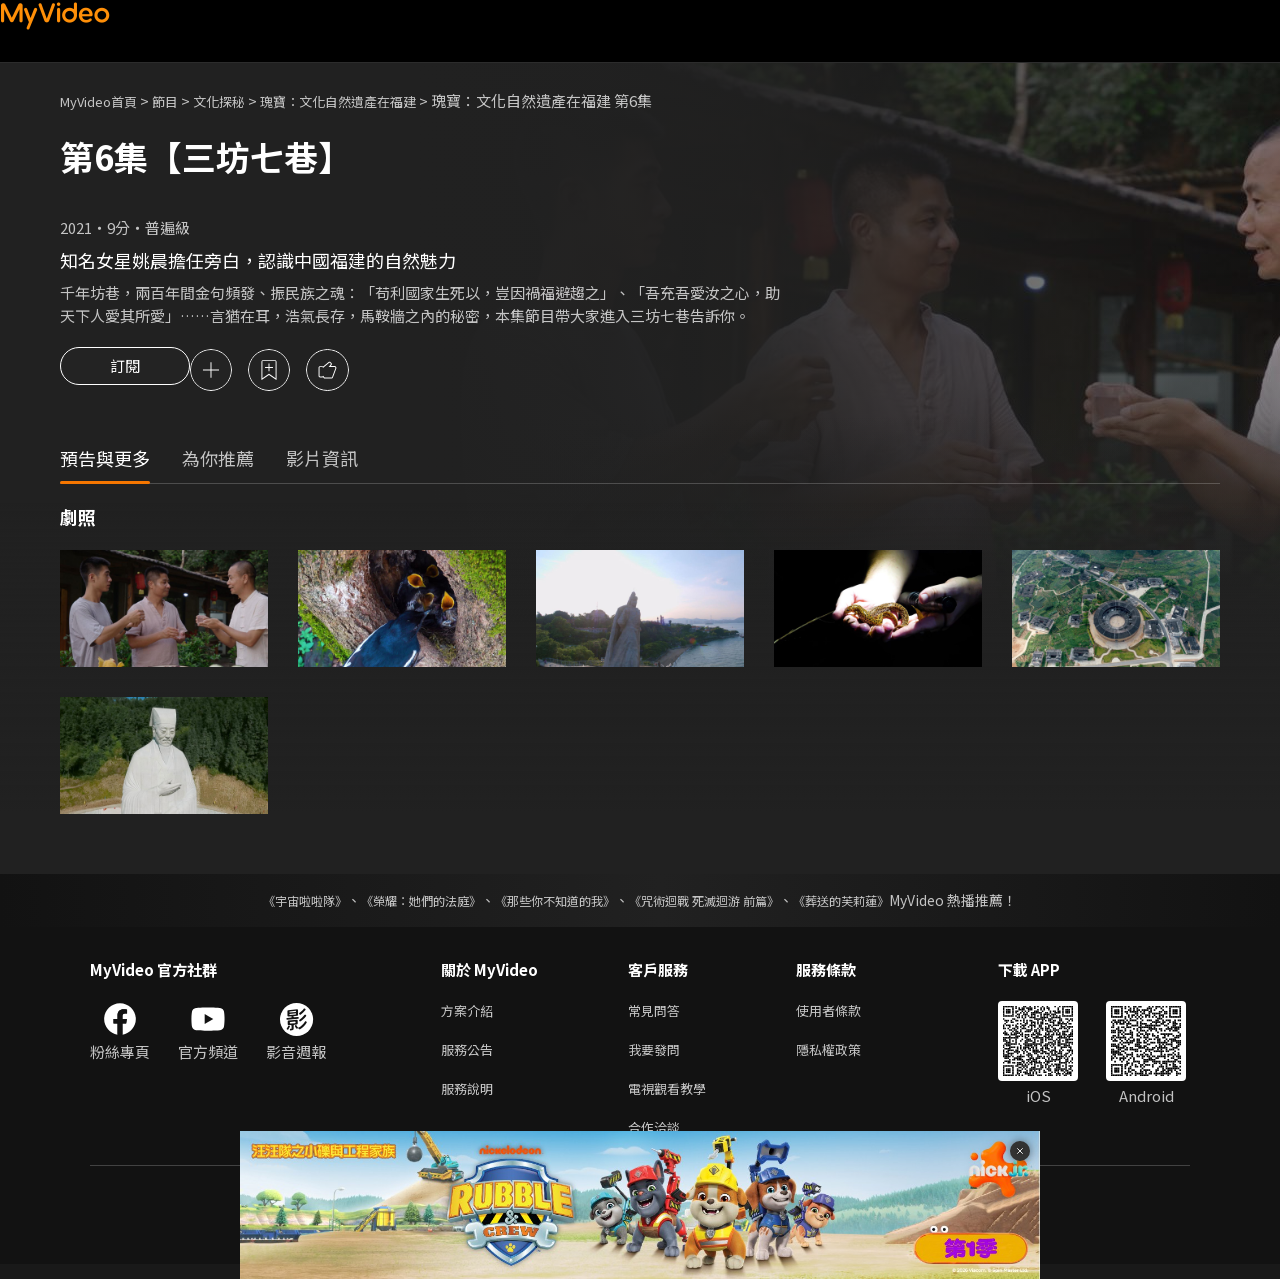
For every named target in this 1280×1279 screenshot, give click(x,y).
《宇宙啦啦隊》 (265, 903)
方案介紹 (471, 1014)
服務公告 (471, 1056)
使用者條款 (845, 1014)
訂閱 (125, 372)
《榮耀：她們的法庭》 (398, 903)
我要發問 (658, 1056)
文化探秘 (241, 100)
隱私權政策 (845, 1056)
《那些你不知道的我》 (552, 903)
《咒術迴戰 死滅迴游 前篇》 (723, 903)
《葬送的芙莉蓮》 (880, 903)
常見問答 (658, 1014)
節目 (181, 100)
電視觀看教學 (673, 1098)
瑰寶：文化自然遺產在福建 (376, 100)
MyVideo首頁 (105, 100)
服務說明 (471, 1098)
